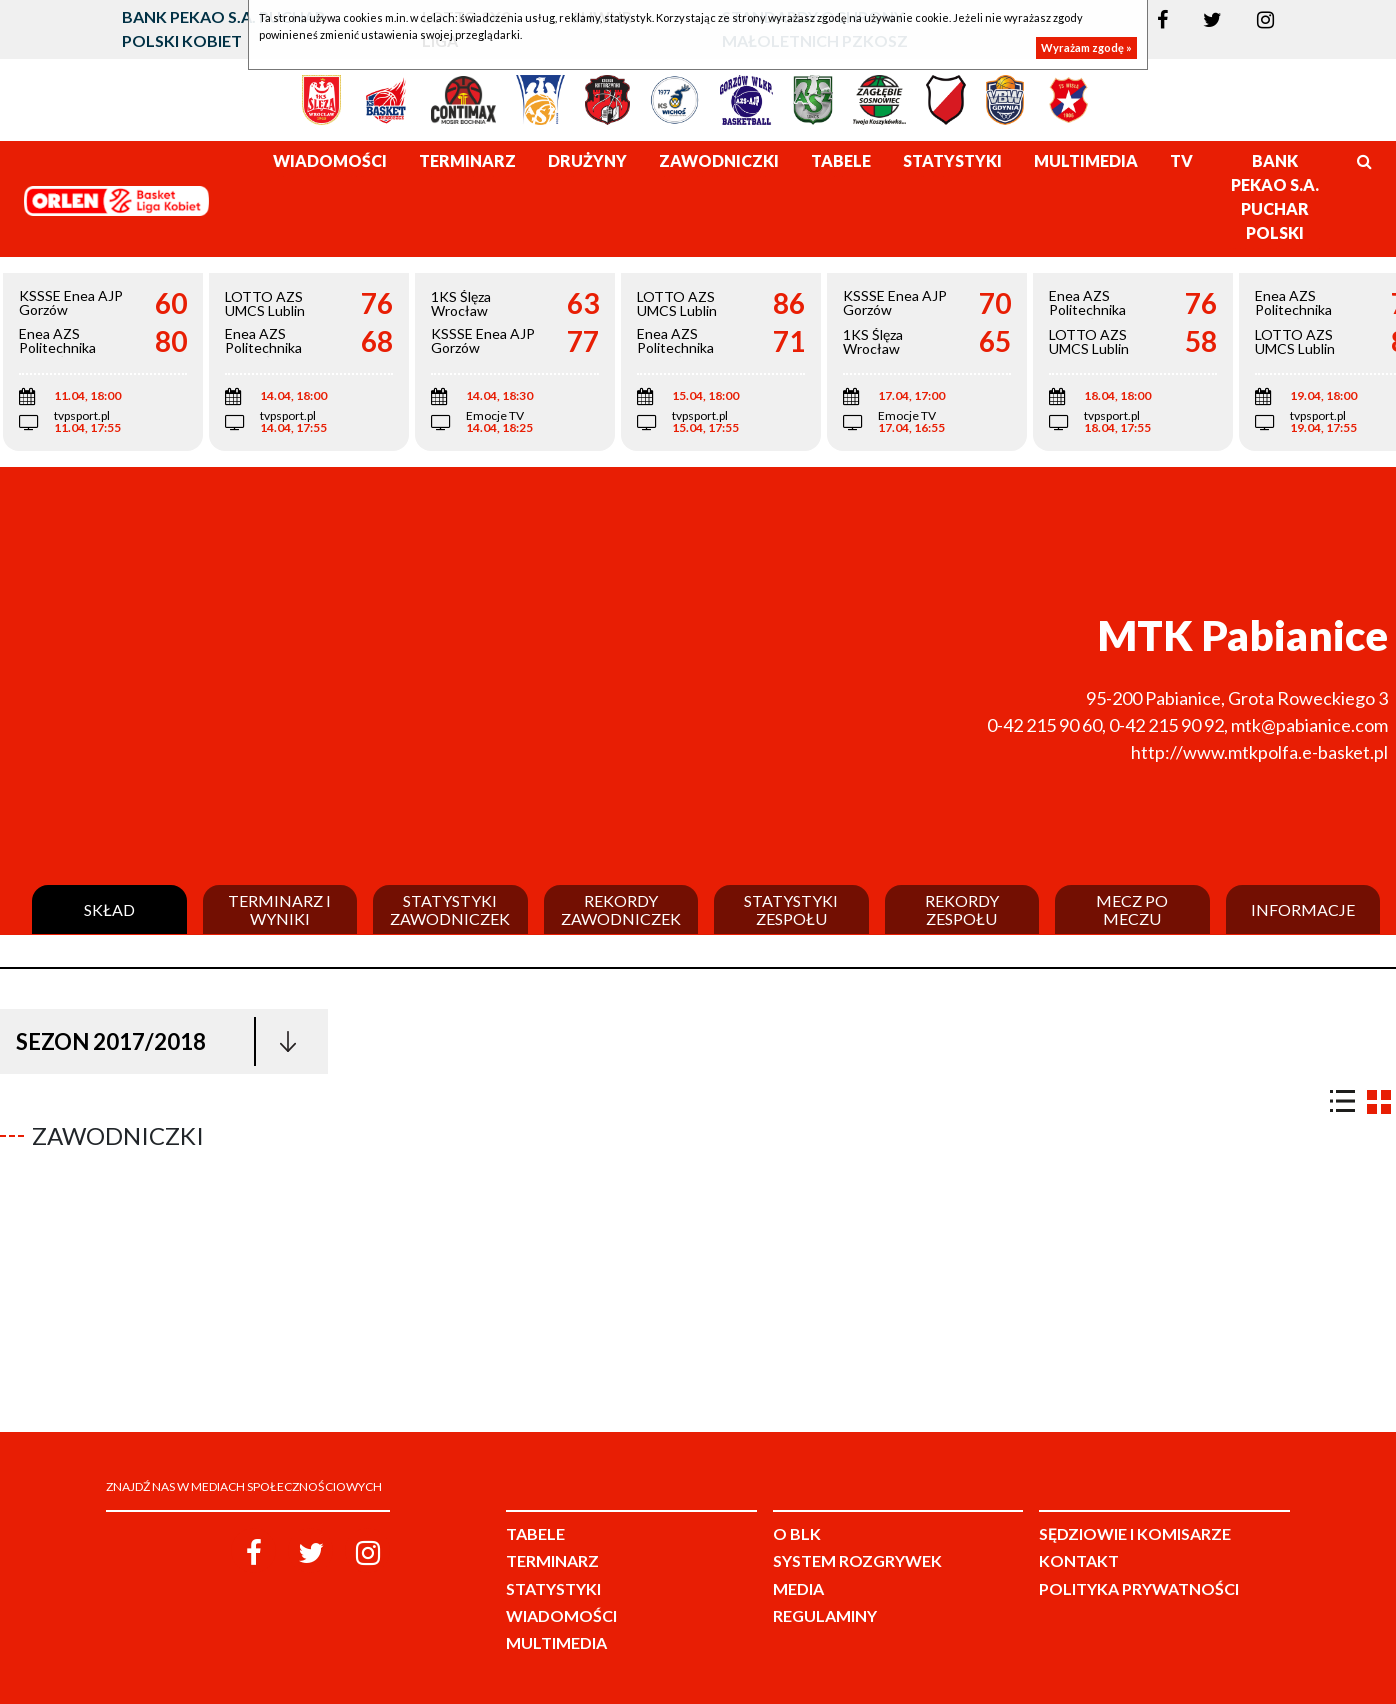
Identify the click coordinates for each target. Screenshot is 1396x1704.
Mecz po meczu (1132, 909)
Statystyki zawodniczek (450, 909)
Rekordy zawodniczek (621, 909)
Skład (109, 910)
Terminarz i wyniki (279, 909)
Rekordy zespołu (962, 909)
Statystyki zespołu (791, 909)
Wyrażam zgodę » (1086, 47)
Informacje (1303, 910)
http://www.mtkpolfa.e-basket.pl (1259, 752)
